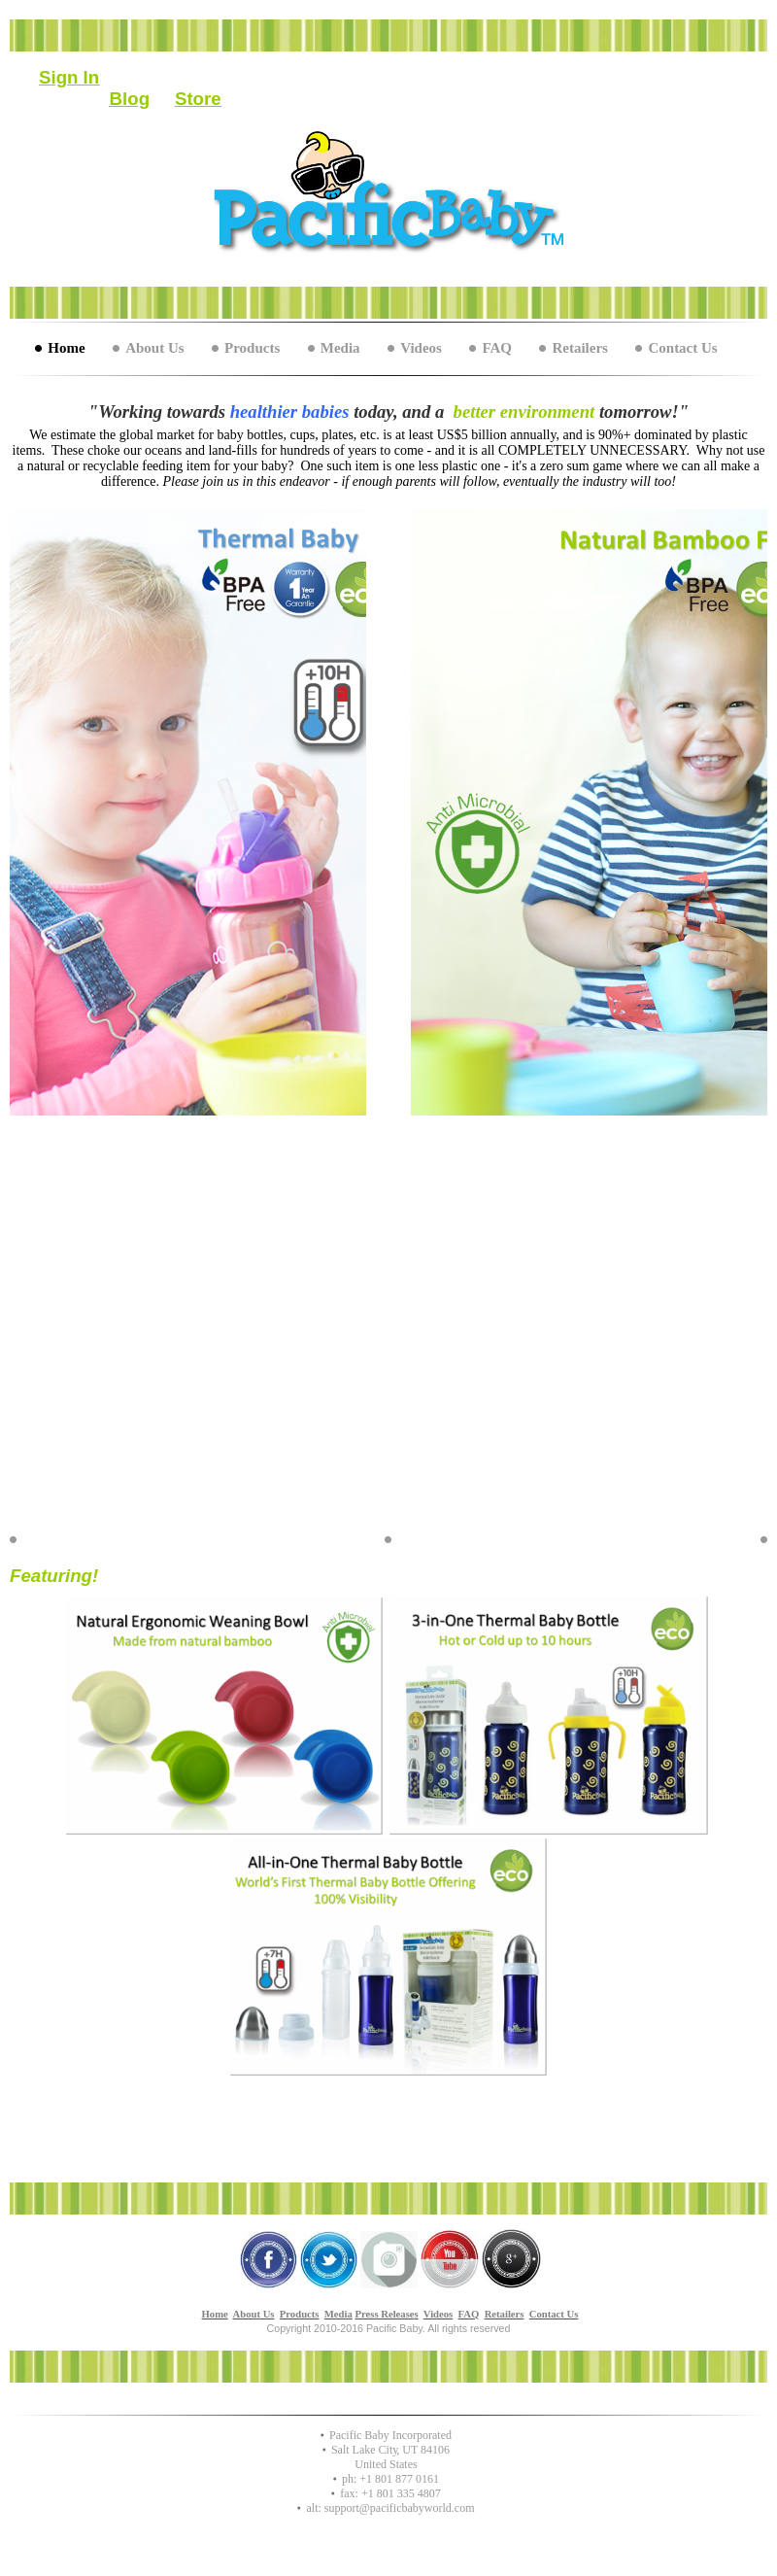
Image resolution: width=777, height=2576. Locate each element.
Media (340, 348)
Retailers (579, 348)
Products (252, 348)
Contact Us (682, 348)
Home (66, 348)
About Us (154, 348)
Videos (421, 348)
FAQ (497, 348)
